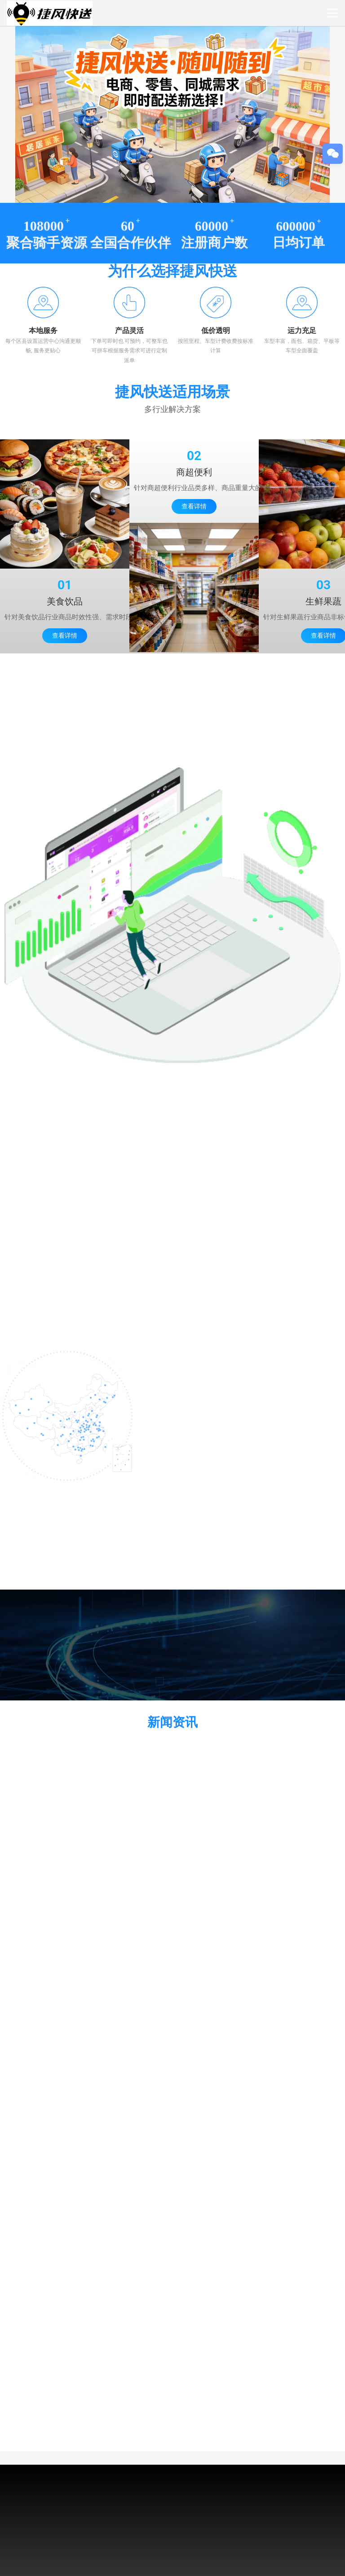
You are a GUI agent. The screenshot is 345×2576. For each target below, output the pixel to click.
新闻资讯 (172, 1722)
